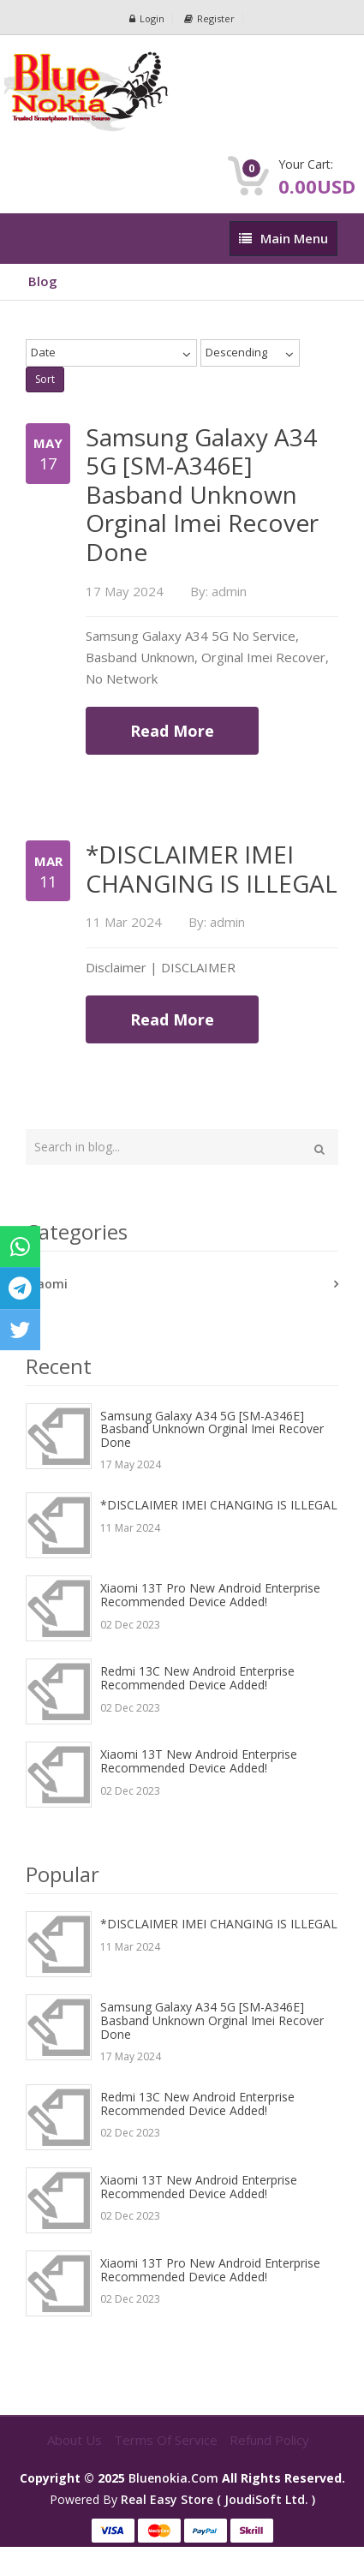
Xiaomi (47, 1284)
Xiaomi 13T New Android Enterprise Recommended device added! (198, 1761)
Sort (45, 379)
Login (146, 18)
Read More (172, 730)
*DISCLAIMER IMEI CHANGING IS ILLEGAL (218, 1505)
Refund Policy (269, 2439)
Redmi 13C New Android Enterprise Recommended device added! (197, 1678)
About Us (76, 2439)
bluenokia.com (173, 2478)
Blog (42, 281)
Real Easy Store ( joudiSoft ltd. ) (218, 2499)
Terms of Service (167, 2439)
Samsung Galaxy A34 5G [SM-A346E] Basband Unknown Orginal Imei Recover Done (212, 1429)
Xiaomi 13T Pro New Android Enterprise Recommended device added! (210, 1595)
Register (209, 18)
